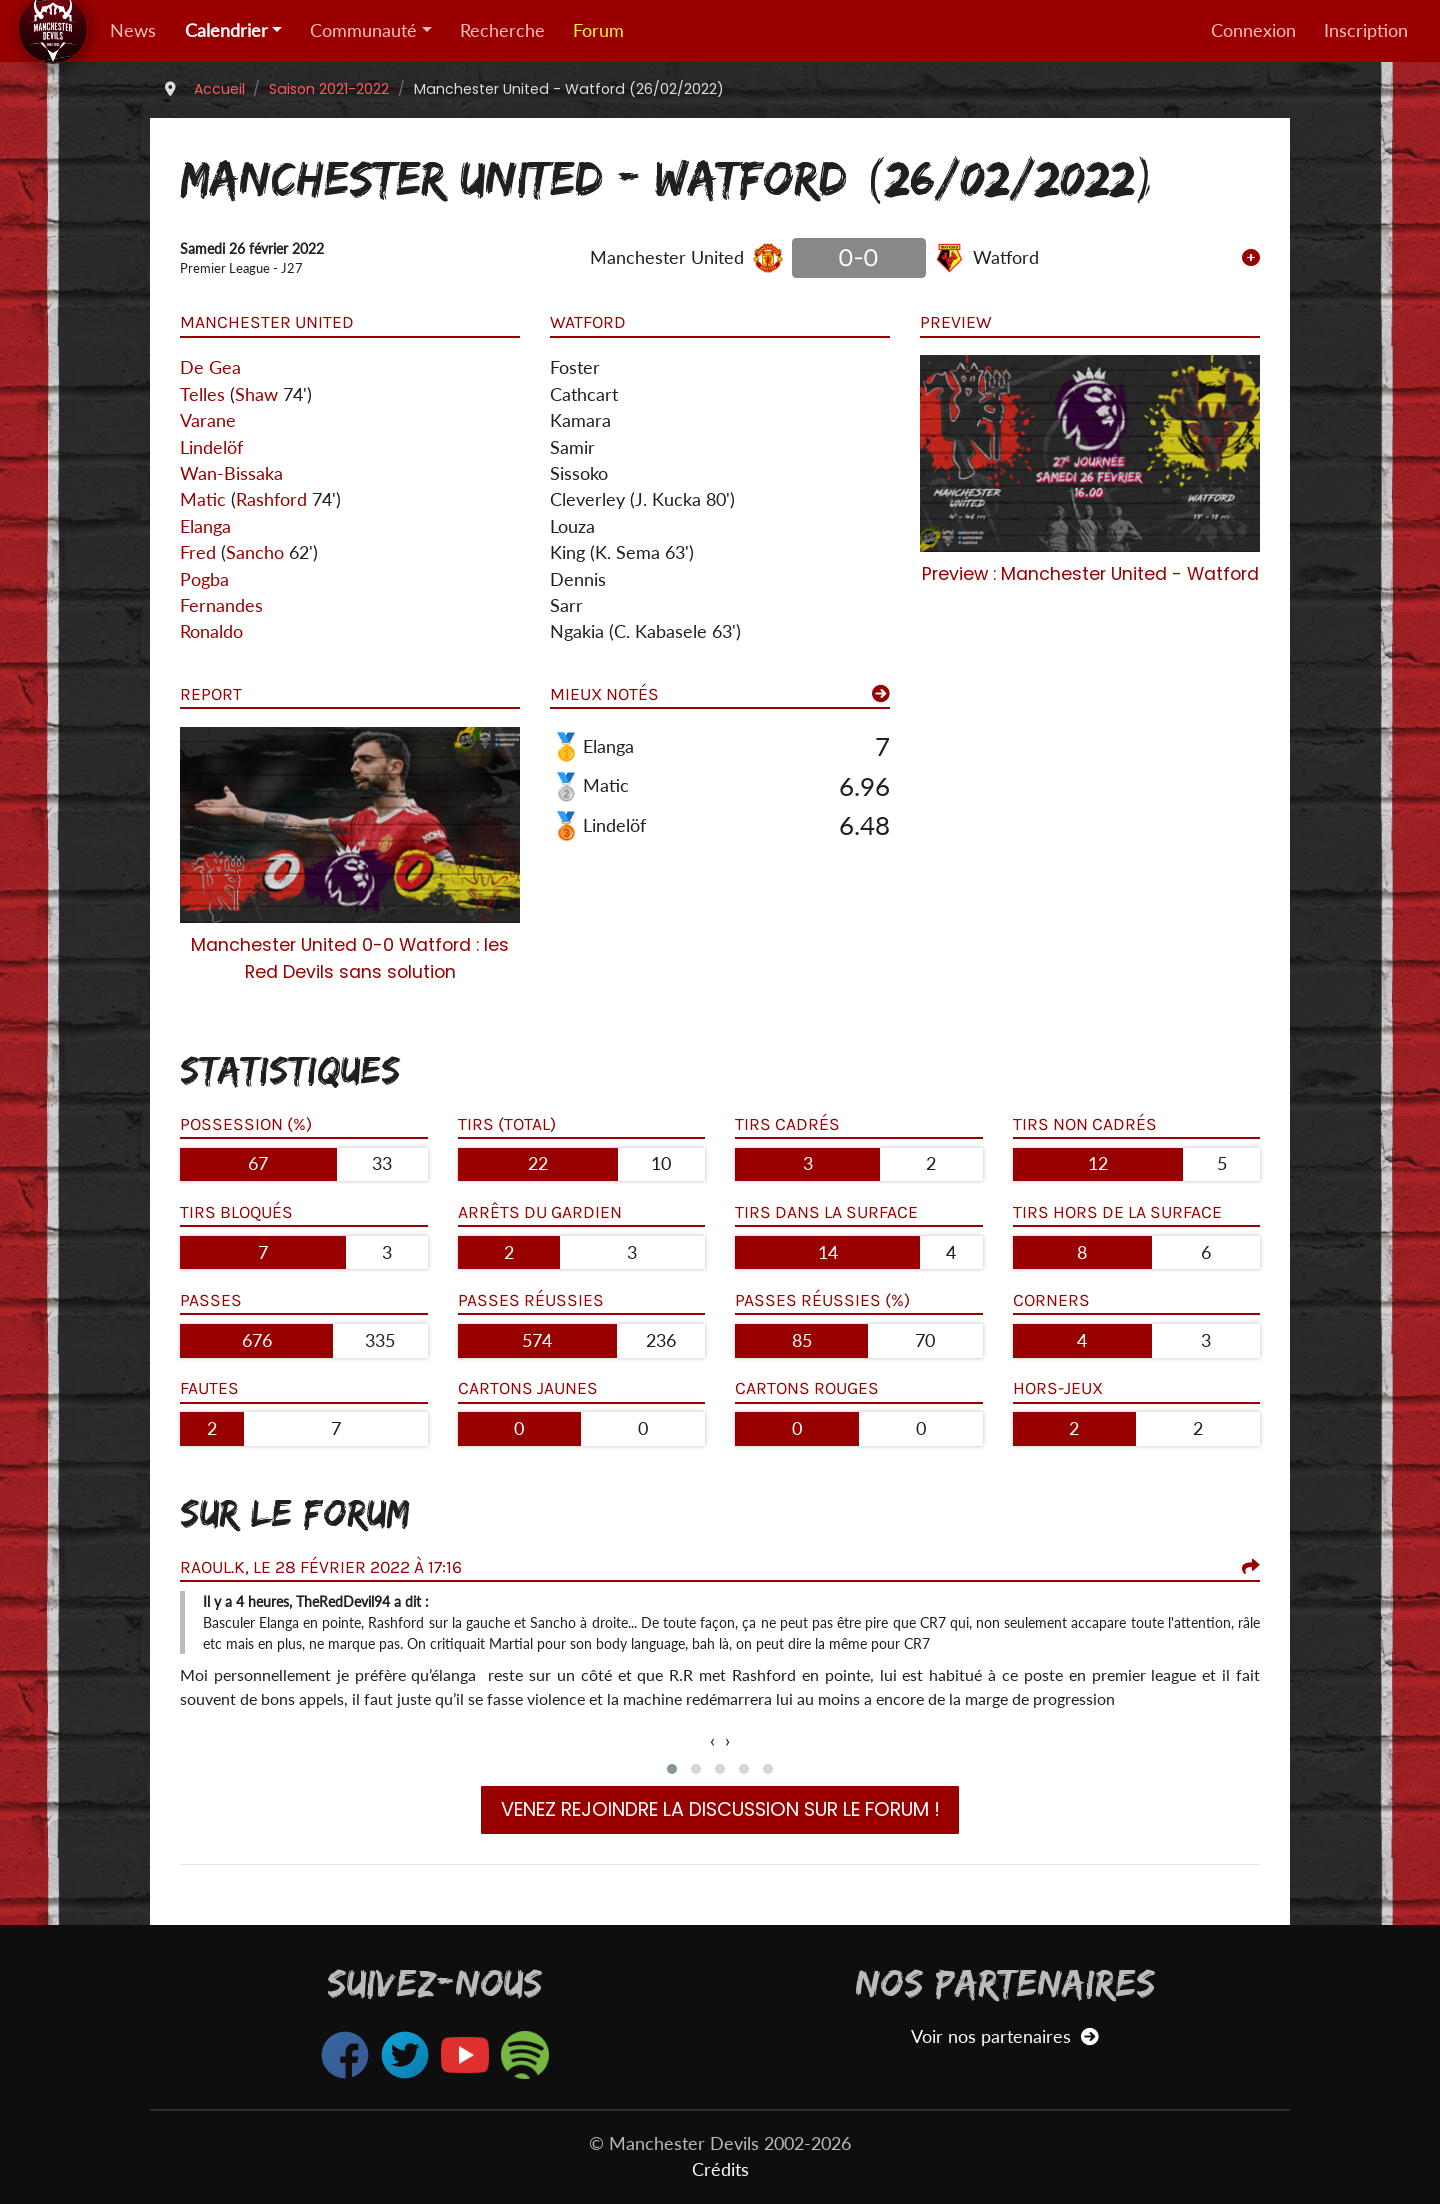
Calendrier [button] (226, 30)
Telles (202, 394)
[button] (672, 1769)
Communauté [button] (363, 30)
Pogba (204, 579)
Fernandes (221, 605)
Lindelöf (211, 447)
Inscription (1366, 30)
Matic (203, 499)
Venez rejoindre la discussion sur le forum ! (720, 1809)
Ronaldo (211, 631)
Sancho (255, 552)
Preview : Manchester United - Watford (1090, 574)
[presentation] (712, 1741)
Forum (598, 30)
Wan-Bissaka (231, 473)
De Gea (210, 367)
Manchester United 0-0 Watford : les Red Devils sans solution (350, 958)
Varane (208, 420)
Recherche (502, 30)
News (133, 30)
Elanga (205, 526)
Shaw (256, 394)
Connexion (1253, 30)
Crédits (720, 2169)
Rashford (271, 499)
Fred (198, 552)
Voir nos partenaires (1004, 2036)
